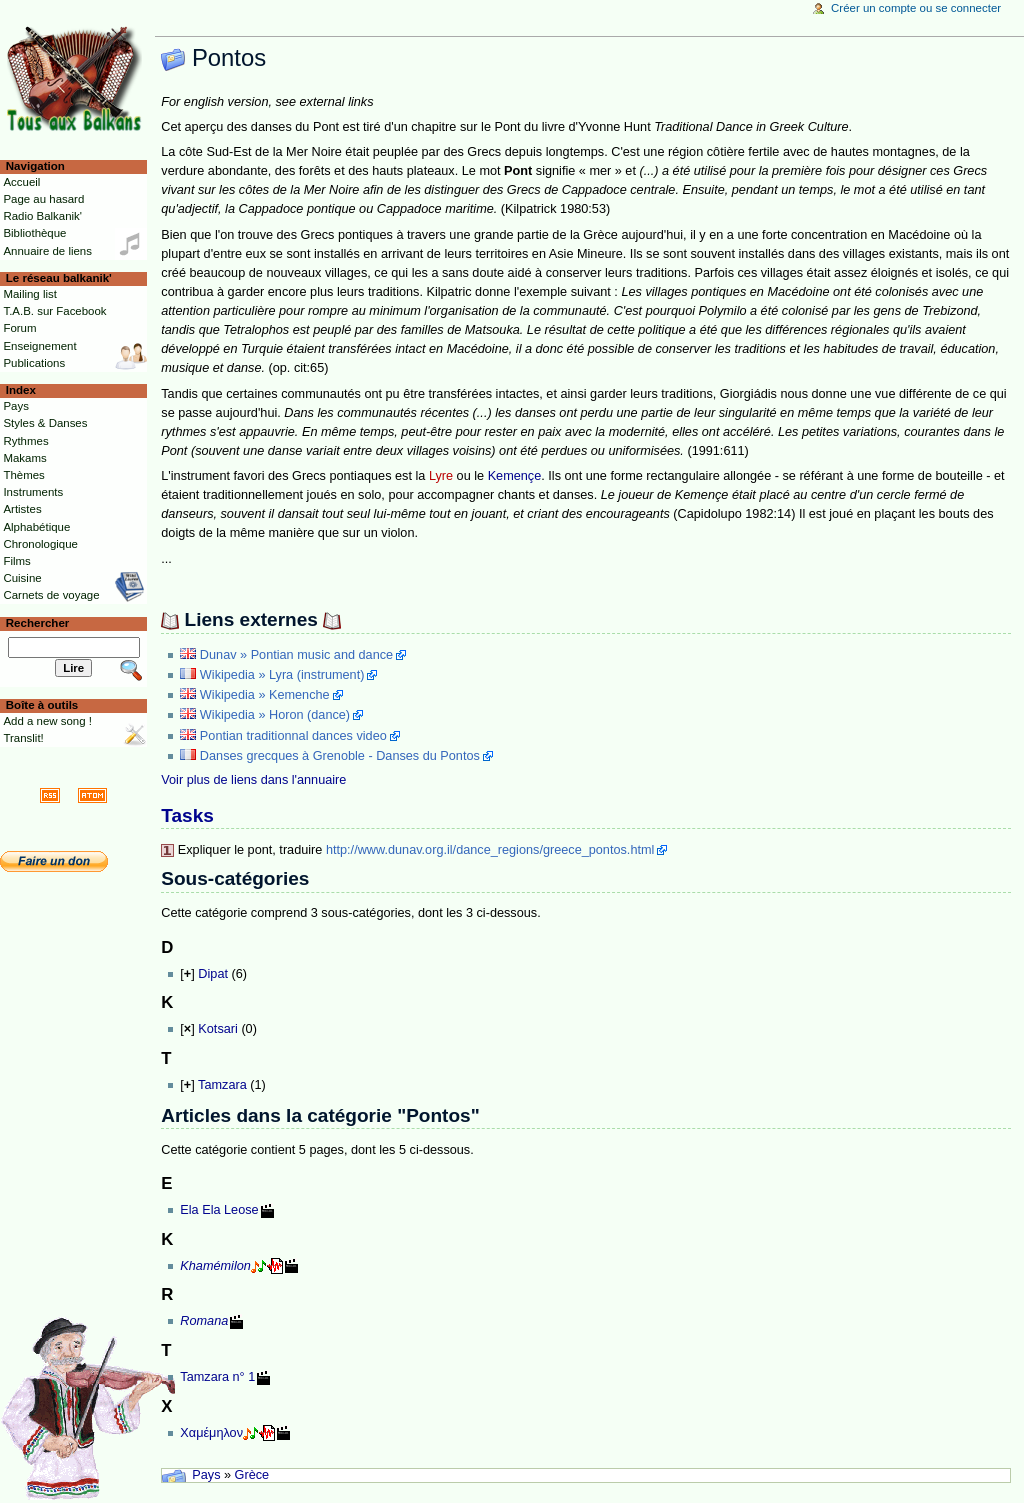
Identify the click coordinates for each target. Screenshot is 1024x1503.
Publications (34, 363)
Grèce (252, 1475)
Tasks (187, 815)
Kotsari (218, 1029)
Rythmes (25, 441)
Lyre (441, 476)
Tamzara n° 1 (217, 1377)
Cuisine (22, 578)
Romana (204, 1321)
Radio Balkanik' (42, 216)
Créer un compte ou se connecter (916, 8)
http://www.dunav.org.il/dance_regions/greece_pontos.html (490, 850)
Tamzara (222, 1085)
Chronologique (40, 544)
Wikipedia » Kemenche (265, 695)
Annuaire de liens (47, 251)
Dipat (213, 974)
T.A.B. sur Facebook (54, 311)
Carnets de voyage (51, 595)
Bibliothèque (34, 233)
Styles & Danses (45, 423)
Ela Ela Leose (219, 1210)
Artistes (22, 509)
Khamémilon (215, 1266)
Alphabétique (36, 527)
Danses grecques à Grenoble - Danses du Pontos (340, 756)
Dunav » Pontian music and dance (296, 655)
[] (187, 974)
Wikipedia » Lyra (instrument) (282, 675)
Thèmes (23, 475)
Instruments (33, 492)
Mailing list (29, 294)
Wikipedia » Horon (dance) (275, 715)
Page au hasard (43, 199)
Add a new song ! (47, 721)
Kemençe (515, 476)
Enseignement (39, 346)
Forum (19, 328)
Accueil (21, 182)
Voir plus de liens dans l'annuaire (253, 780)
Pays (206, 1475)
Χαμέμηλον (211, 1433)
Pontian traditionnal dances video (293, 736)
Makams (24, 458)
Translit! (23, 738)
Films (16, 561)
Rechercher (38, 623)
